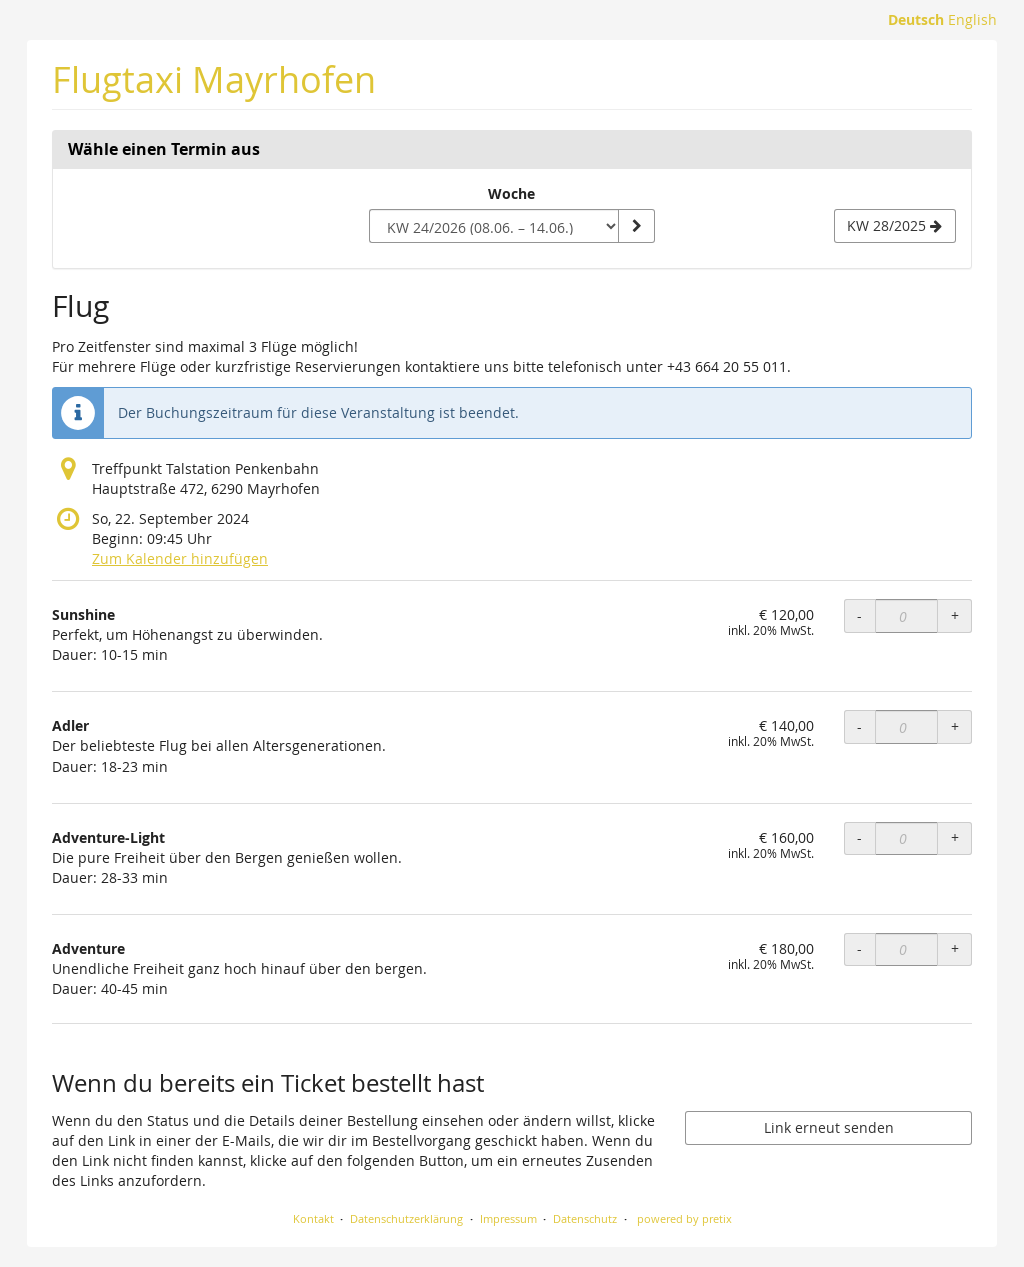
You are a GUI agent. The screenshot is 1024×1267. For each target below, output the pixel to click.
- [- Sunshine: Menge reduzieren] (859, 615)
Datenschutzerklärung (406, 1218)
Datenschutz (585, 1218)
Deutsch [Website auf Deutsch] (916, 19)
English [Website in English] (972, 19)
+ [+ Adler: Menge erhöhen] (955, 726)
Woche (511, 193)
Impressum (508, 1218)
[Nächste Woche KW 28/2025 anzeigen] (895, 226)
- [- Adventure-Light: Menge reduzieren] (859, 837)
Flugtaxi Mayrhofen (214, 79)
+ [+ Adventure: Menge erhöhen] (955, 948)
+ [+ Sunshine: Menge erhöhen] (955, 615)
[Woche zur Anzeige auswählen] (494, 226)
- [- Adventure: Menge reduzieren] (859, 948)
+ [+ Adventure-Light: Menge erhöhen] (955, 837)
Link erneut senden (829, 1127)
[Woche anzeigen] (636, 226)
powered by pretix (684, 1218)
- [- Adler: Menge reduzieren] (859, 726)
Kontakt (313, 1218)
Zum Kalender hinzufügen (180, 558)
